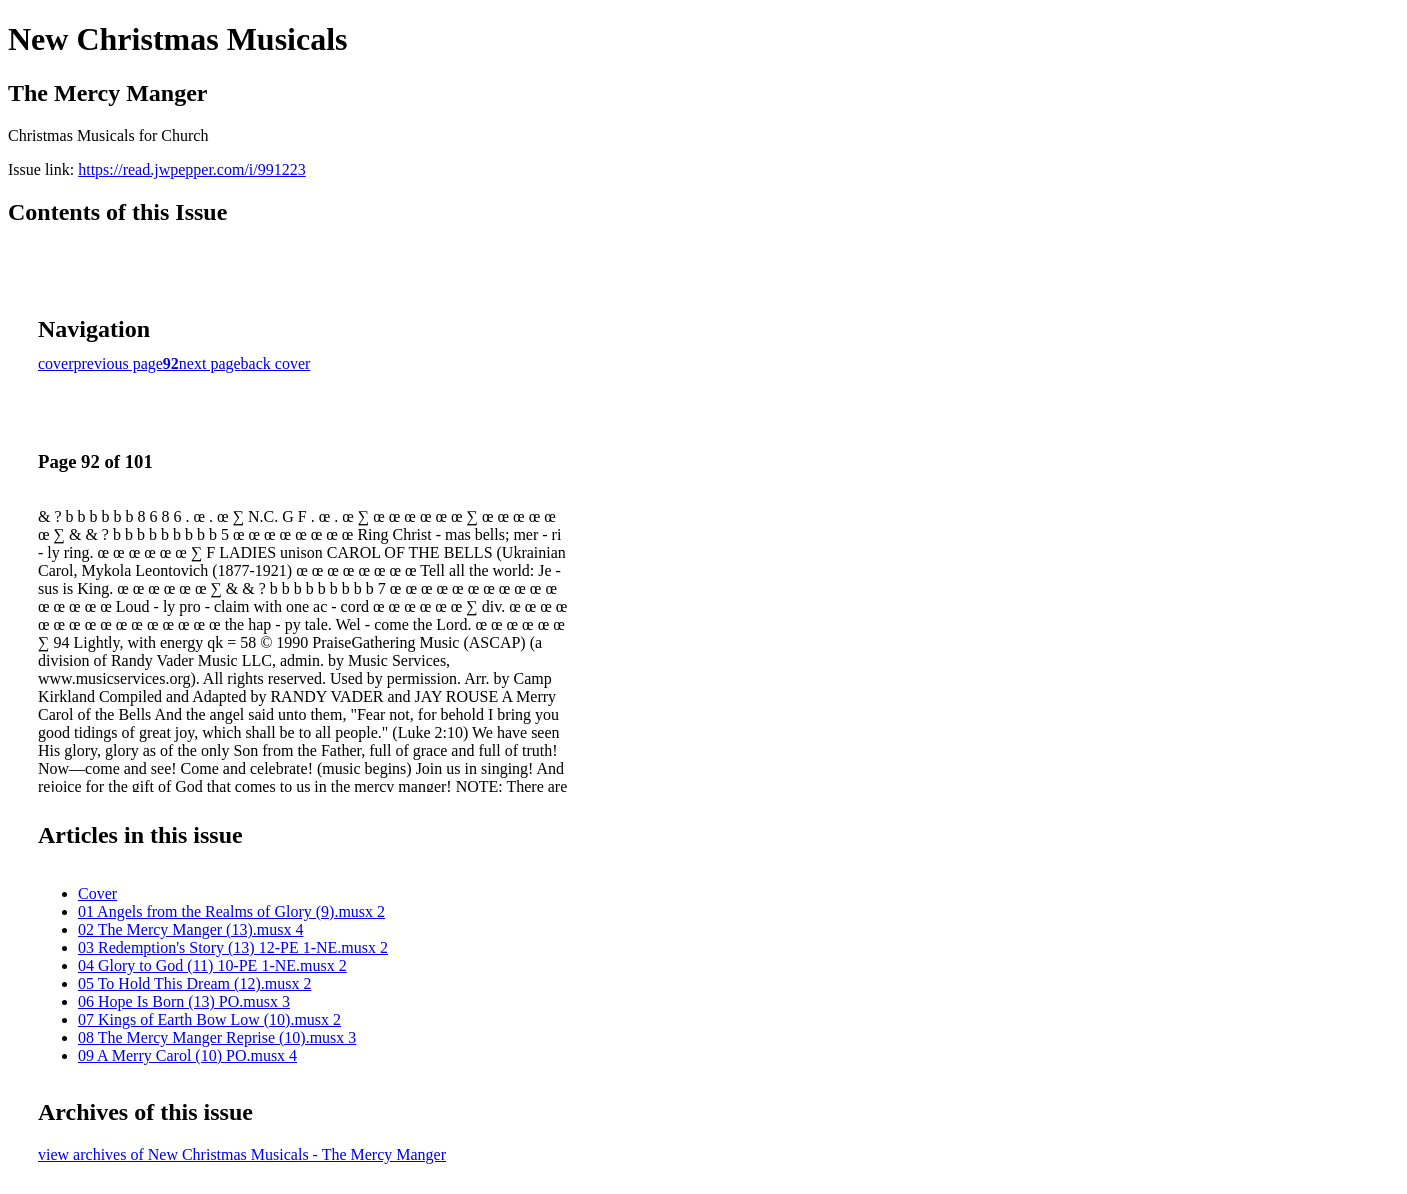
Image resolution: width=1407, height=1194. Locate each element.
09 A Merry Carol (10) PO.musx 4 (187, 1055)
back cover (276, 363)
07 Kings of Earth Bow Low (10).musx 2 (209, 1019)
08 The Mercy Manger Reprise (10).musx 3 (217, 1037)
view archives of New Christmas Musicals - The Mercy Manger (242, 1154)
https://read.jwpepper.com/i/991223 (192, 169)
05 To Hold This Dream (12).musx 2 (194, 983)
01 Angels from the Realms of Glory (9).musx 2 (231, 911)
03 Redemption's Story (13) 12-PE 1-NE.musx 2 (233, 947)
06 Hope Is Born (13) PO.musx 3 (184, 1001)
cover (56, 363)
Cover (97, 893)
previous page (118, 363)
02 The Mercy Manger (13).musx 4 (190, 929)
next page (210, 363)
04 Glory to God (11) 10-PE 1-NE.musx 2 (212, 965)
